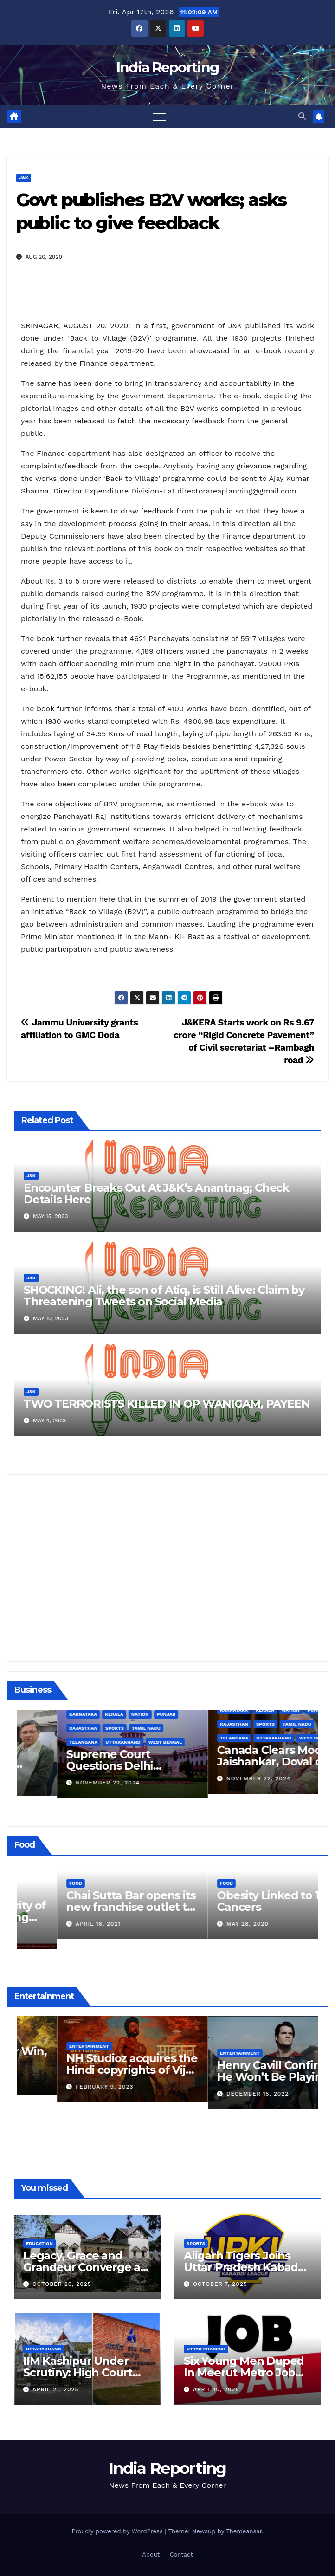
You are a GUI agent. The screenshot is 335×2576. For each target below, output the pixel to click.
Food (35, 1893)
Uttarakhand (233, 1742)
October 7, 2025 (220, 2284)
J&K (23, 177)
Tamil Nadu (256, 1728)
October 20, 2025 (61, 2284)
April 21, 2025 (55, 2389)
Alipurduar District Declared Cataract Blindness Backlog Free (90, 1763)
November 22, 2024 (218, 1782)
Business (40, 1740)
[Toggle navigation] (159, 116)
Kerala (224, 1714)
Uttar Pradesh (206, 2348)
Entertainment (49, 2039)
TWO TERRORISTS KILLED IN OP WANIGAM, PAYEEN (166, 1403)
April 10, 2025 (216, 2389)
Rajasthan (194, 1728)
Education (39, 2243)
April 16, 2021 (209, 1924)
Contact (181, 2554)
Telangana (194, 1742)
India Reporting (167, 67)
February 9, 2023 (215, 2086)
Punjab (276, 1714)
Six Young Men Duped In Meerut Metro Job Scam (244, 2372)
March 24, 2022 (61, 1934)
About (151, 2554)
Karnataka (193, 1714)
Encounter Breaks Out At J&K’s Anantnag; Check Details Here (156, 1193)
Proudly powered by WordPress (118, 2531)
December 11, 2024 (66, 1781)
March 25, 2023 (61, 2079)
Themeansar (244, 2531)
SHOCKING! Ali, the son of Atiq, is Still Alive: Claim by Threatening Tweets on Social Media (164, 1295)
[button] (302, 116)
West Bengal (275, 1742)
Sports (225, 1728)
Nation (250, 1714)
